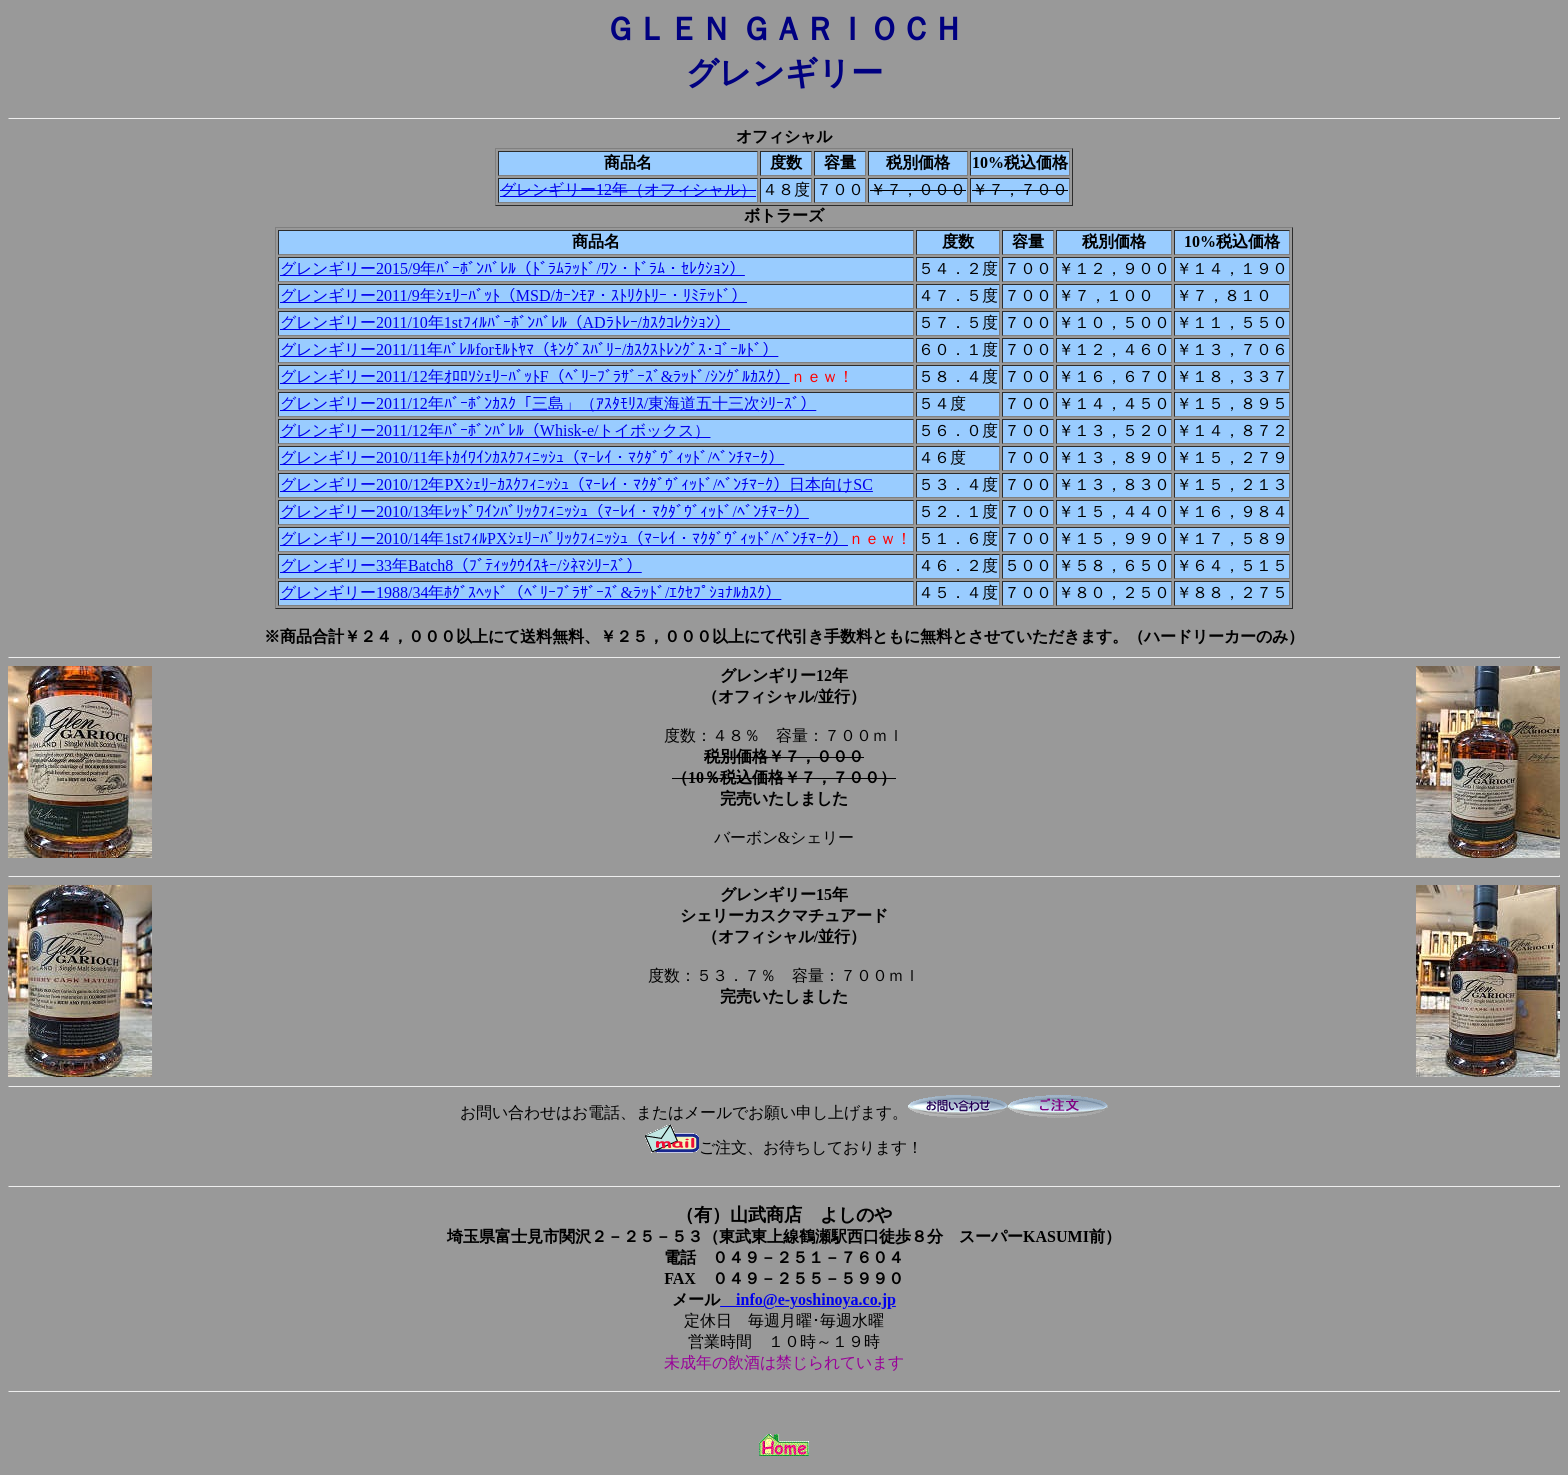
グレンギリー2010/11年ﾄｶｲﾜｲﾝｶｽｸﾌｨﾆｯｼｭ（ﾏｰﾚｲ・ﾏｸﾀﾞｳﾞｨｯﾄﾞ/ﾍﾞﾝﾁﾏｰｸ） (532, 457)
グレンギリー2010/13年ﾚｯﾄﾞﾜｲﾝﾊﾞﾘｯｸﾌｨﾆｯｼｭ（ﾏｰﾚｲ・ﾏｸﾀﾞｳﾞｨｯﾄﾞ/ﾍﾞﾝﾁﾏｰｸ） (544, 511)
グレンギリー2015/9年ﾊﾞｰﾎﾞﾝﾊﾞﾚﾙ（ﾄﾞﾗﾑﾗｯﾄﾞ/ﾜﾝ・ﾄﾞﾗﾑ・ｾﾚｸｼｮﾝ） (512, 268)
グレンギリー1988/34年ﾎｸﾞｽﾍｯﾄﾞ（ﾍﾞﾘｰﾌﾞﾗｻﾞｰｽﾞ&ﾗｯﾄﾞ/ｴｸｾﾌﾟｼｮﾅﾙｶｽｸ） (530, 592)
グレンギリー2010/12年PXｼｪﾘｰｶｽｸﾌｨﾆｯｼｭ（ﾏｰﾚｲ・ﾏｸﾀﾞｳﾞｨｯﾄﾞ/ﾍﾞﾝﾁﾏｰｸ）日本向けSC (576, 484)
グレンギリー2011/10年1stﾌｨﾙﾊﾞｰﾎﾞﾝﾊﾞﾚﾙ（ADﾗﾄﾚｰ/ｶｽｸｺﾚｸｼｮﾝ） (505, 322)
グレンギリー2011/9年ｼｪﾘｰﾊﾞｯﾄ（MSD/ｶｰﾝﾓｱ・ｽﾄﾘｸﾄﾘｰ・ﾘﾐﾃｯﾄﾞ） (513, 295)
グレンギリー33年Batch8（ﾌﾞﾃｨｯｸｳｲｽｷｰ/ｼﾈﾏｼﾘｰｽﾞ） (461, 565)
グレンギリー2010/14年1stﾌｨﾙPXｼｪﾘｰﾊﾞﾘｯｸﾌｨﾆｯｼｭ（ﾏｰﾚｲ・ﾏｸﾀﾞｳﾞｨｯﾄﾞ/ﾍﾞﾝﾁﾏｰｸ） (564, 538)
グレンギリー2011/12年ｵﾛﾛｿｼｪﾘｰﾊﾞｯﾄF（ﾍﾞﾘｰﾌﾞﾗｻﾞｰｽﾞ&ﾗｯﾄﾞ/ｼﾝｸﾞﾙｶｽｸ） (535, 376)
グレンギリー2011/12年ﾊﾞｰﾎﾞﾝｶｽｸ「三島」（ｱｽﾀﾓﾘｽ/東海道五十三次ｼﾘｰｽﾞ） (548, 403)
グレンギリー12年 (784, 675)
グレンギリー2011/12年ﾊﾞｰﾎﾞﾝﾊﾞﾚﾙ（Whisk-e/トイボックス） (495, 430)
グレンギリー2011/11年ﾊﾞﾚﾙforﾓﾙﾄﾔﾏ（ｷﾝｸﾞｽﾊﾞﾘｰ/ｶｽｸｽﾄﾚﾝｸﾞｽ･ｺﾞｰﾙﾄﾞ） (529, 349)
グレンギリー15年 (784, 894)
